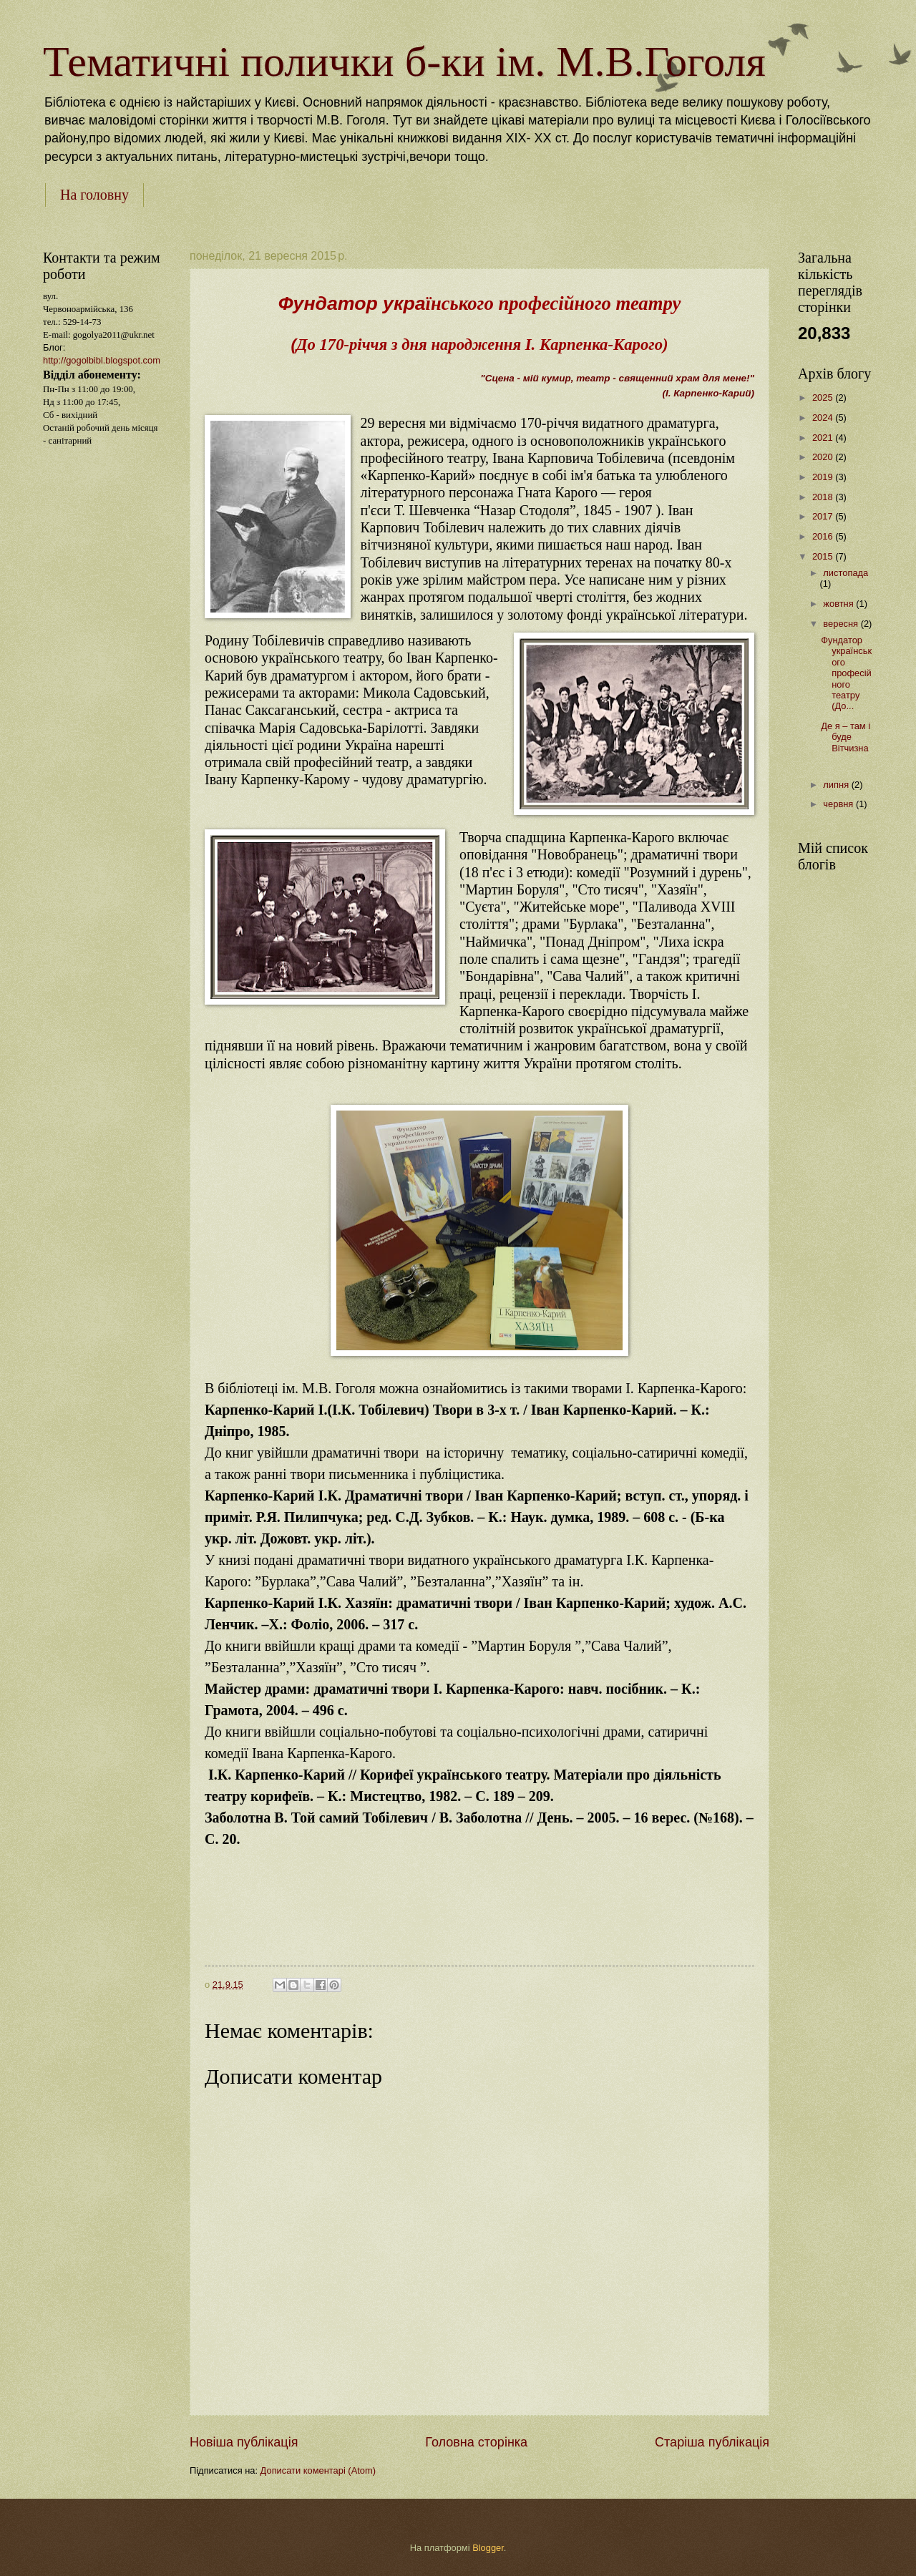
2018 (823, 497)
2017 (823, 516)
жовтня (839, 603)
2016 (823, 536)
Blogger (488, 2547)
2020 (823, 457)
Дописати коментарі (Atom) (318, 2470)
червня (839, 804)
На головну (94, 195)
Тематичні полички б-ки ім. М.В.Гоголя (404, 61)
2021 (823, 437)
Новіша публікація (244, 2442)
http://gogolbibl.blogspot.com (101, 360)
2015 (823, 556)
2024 (823, 417)
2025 (823, 397)
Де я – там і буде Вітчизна (845, 742)
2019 (823, 477)
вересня (841, 623)
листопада (845, 572)
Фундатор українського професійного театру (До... (846, 673)
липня (837, 784)
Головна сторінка (476, 2442)
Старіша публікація (712, 2442)
